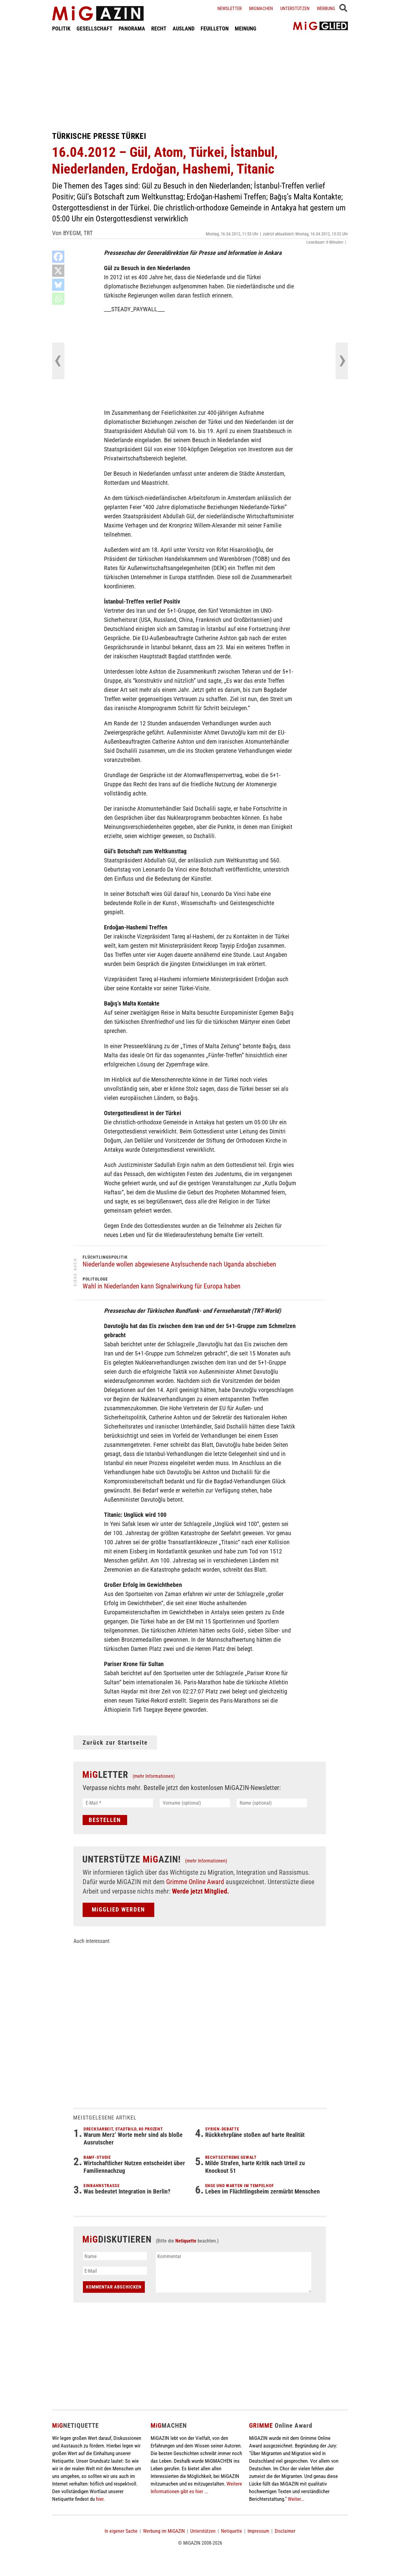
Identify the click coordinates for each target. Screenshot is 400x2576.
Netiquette (185, 2241)
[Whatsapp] (58, 299)
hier (99, 2499)
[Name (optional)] (272, 1803)
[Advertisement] (200, 81)
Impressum (258, 2531)
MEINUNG (245, 28)
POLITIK (61, 28)
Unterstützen (294, 8)
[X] (58, 271)
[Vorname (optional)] (195, 1803)
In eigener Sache (121, 2531)
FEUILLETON (215, 28)
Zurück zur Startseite (115, 1742)
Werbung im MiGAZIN (164, 2531)
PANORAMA (132, 28)
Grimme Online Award (195, 1882)
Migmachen (261, 8)
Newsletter (229, 8)
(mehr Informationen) (154, 1776)
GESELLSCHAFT (94, 28)
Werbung (326, 8)
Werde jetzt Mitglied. (200, 1891)
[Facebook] (58, 257)
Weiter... (296, 2499)
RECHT (158, 28)
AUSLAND (184, 28)
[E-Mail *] (118, 1803)
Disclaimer (285, 2531)
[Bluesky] (58, 285)
